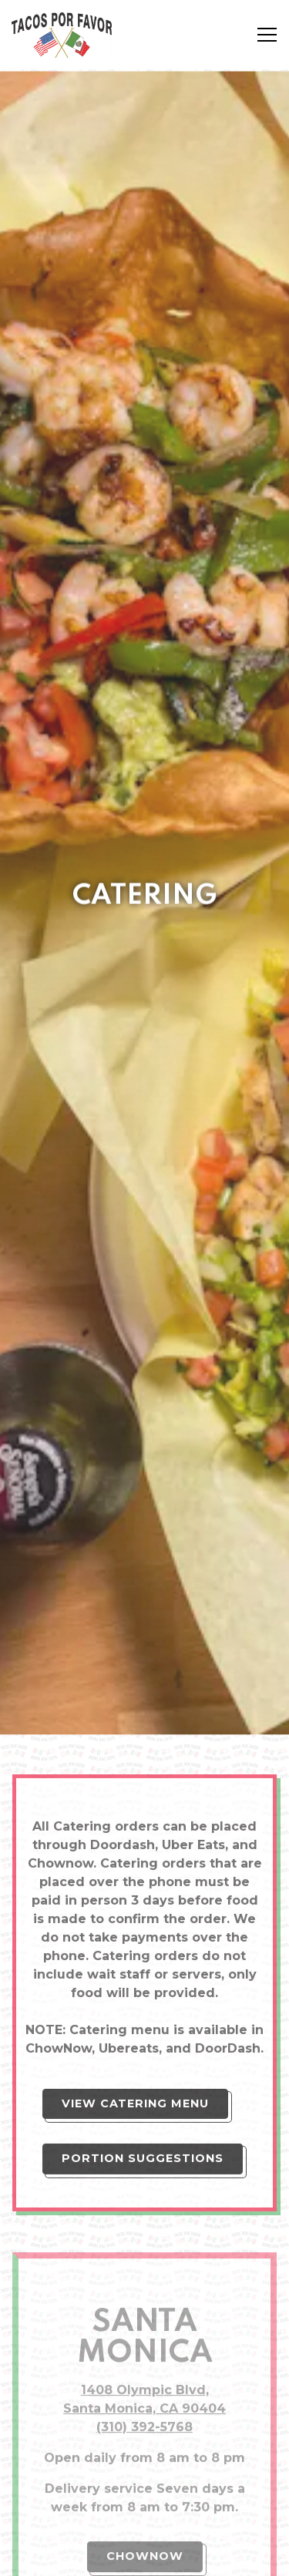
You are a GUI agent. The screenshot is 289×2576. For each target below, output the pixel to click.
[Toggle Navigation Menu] (267, 34)
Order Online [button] (144, 2517)
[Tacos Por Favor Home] (65, 35)
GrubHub (144, 2468)
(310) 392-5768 (144, 2271)
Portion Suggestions (142, 2002)
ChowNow (144, 2400)
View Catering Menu (135, 1946)
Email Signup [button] (144, 2556)
